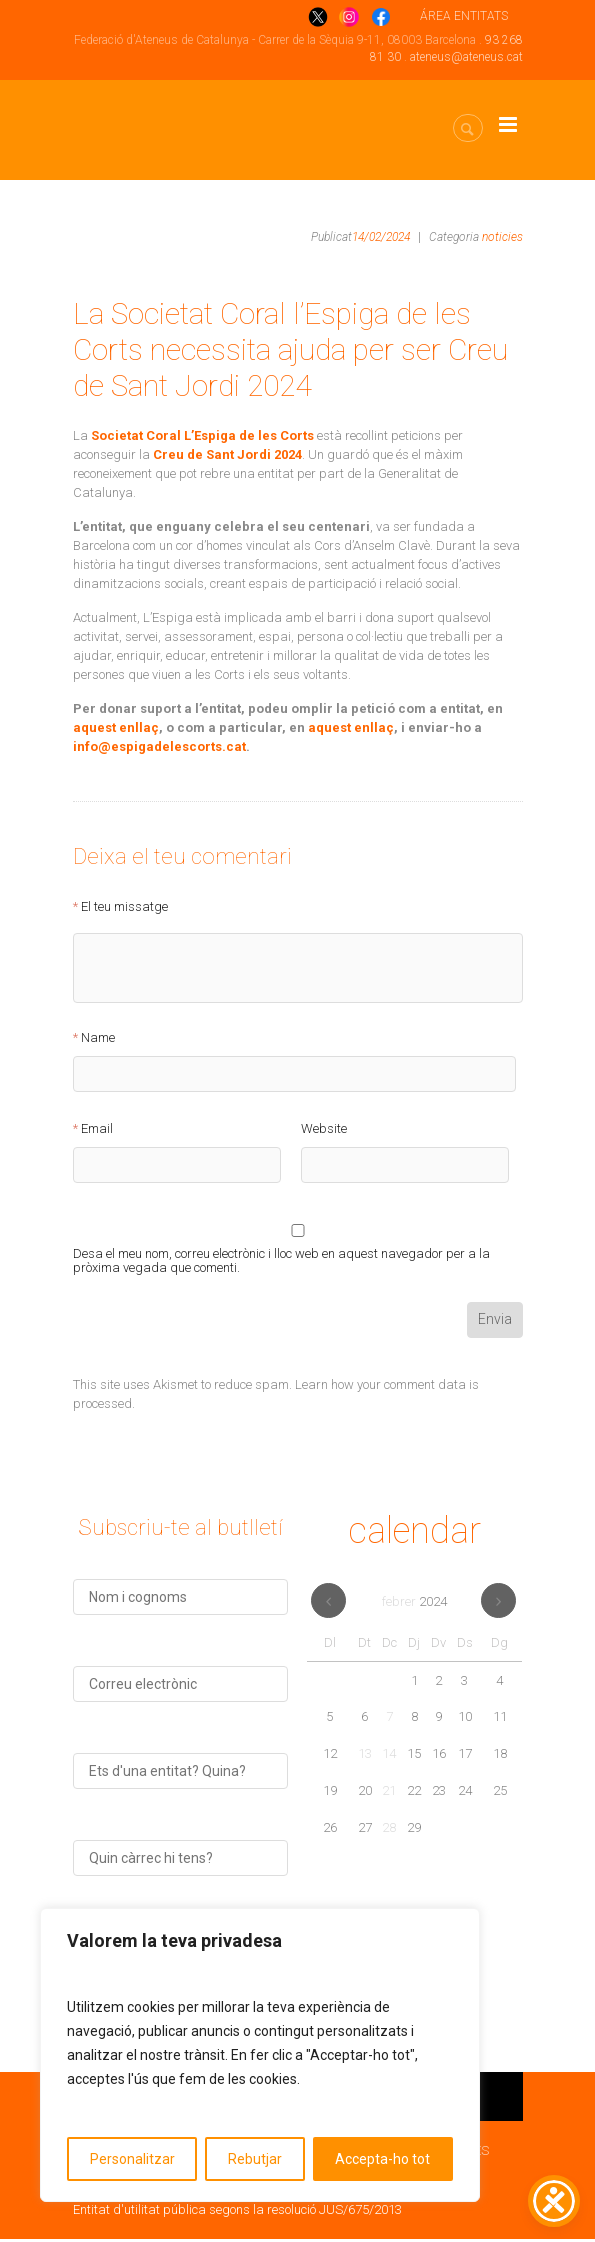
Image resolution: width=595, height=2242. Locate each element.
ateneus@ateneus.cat (466, 57)
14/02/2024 (381, 237)
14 (389, 1756)
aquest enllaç (116, 727)
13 (365, 1756)
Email (97, 1129)
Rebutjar (255, 2159)
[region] (260, 2055)
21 (389, 1793)
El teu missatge (124, 907)
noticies (502, 237)
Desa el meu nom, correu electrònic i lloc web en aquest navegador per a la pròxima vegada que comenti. (281, 1257)
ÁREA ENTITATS (464, 16)
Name (98, 1038)
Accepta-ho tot (382, 2159)
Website (324, 1129)
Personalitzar (132, 2159)
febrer (414, 1604)
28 (389, 1830)
